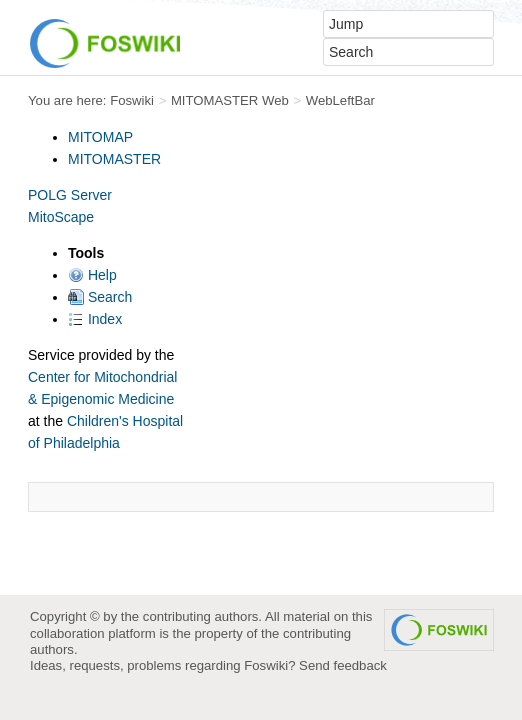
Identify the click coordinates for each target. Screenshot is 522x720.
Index (95, 319)
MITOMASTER (114, 159)
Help (92, 275)
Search (100, 297)
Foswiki (132, 100)
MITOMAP (100, 137)
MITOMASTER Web (230, 100)
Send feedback (343, 665)
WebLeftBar (340, 100)
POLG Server (70, 195)
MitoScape (61, 217)
